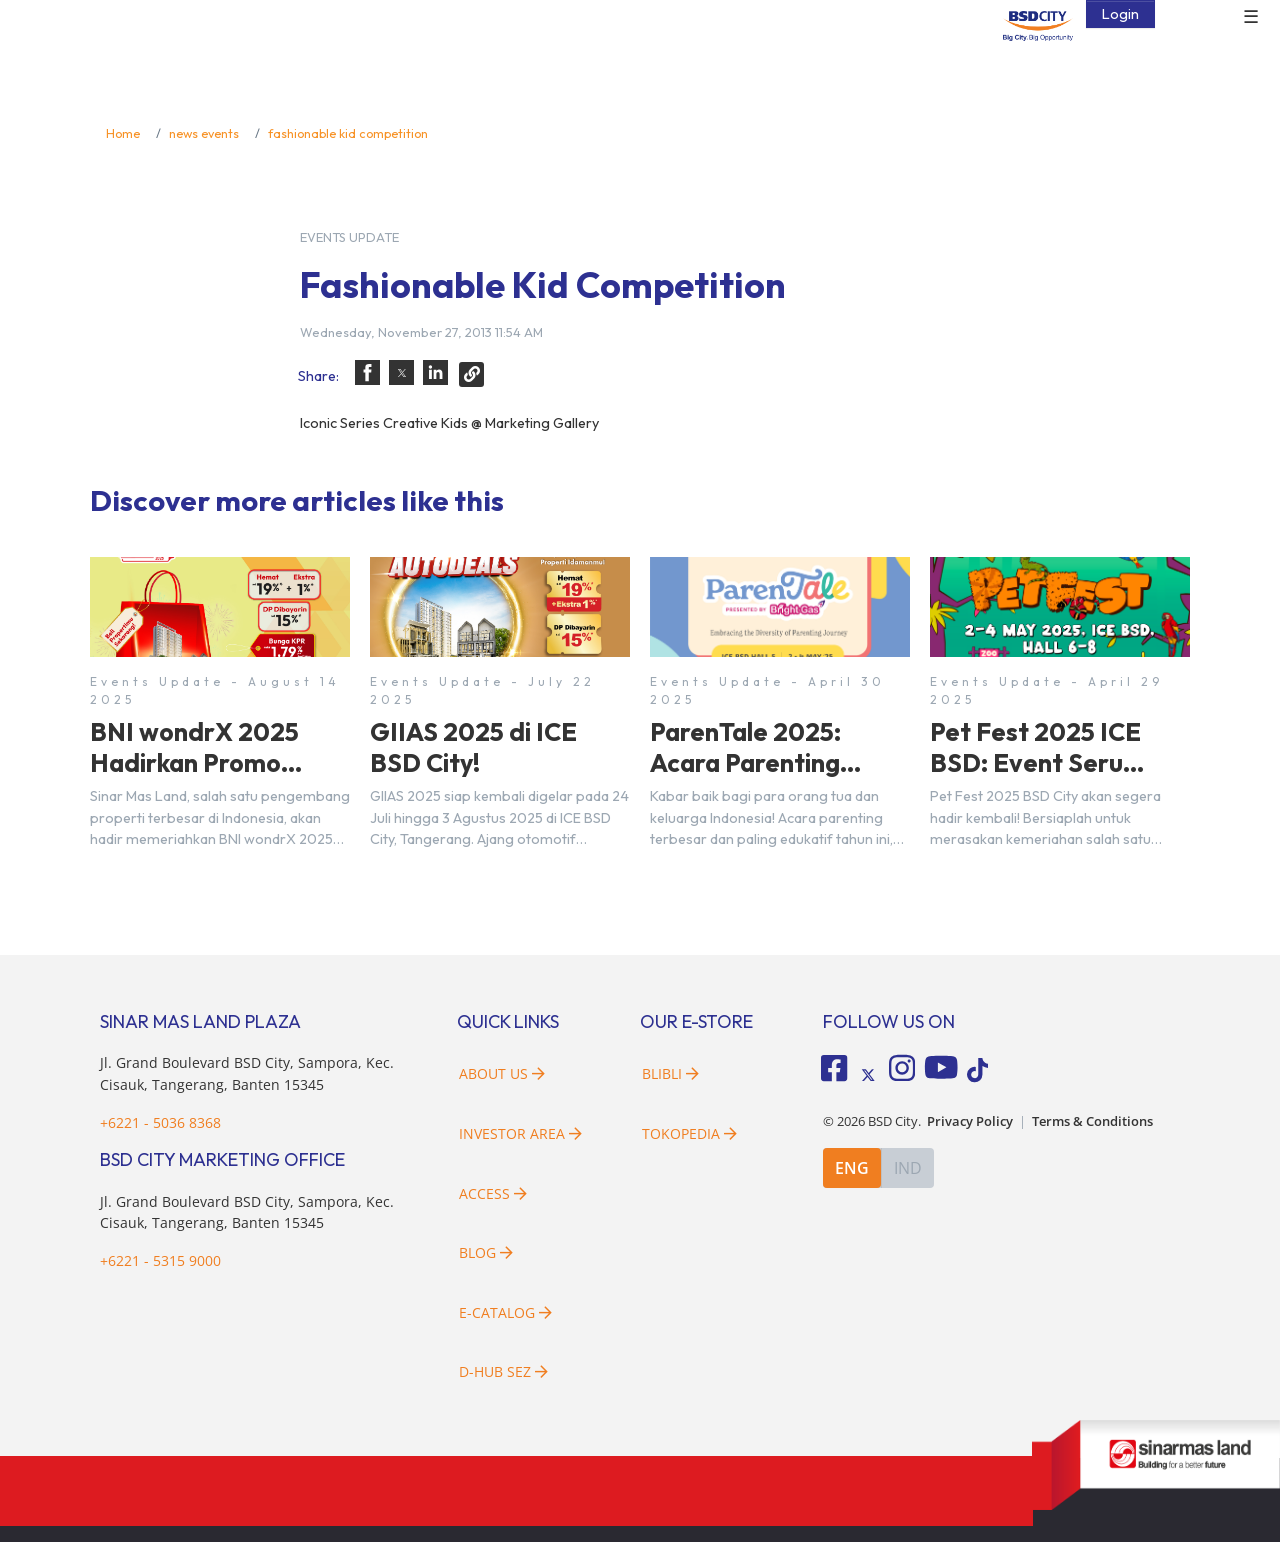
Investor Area (520, 1133)
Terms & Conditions (1092, 1120)
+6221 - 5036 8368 (160, 1122)
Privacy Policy (970, 1120)
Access (493, 1193)
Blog (486, 1252)
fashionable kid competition (348, 133)
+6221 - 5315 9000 (160, 1260)
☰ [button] (1251, 18)
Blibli (670, 1073)
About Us (502, 1073)
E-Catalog (505, 1312)
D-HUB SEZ (503, 1371)
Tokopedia (689, 1133)
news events (204, 133)
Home (123, 133)
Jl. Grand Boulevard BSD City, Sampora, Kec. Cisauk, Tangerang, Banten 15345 (247, 1212)
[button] (367, 372)
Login (1120, 14)
